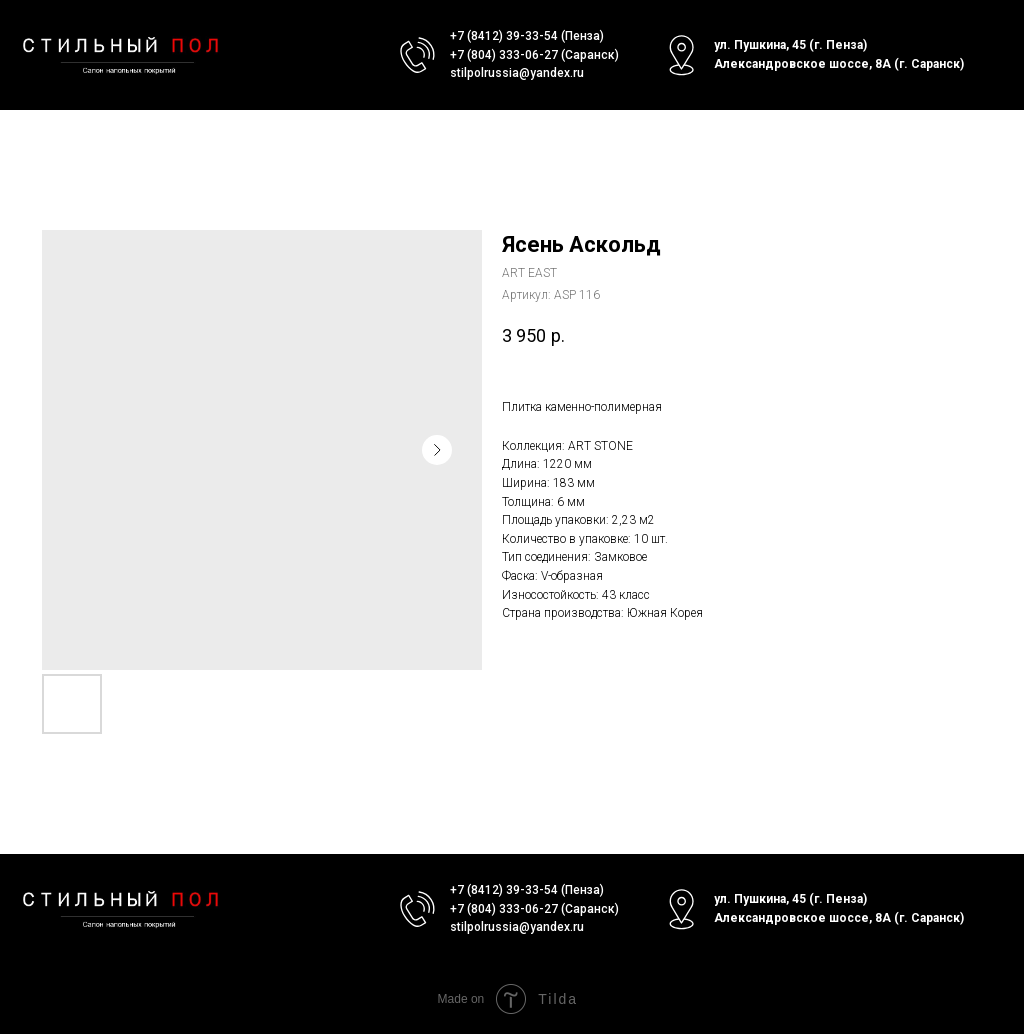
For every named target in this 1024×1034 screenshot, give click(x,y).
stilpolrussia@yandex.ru (517, 73)
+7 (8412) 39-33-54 (504, 36)
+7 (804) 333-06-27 (504, 55)
